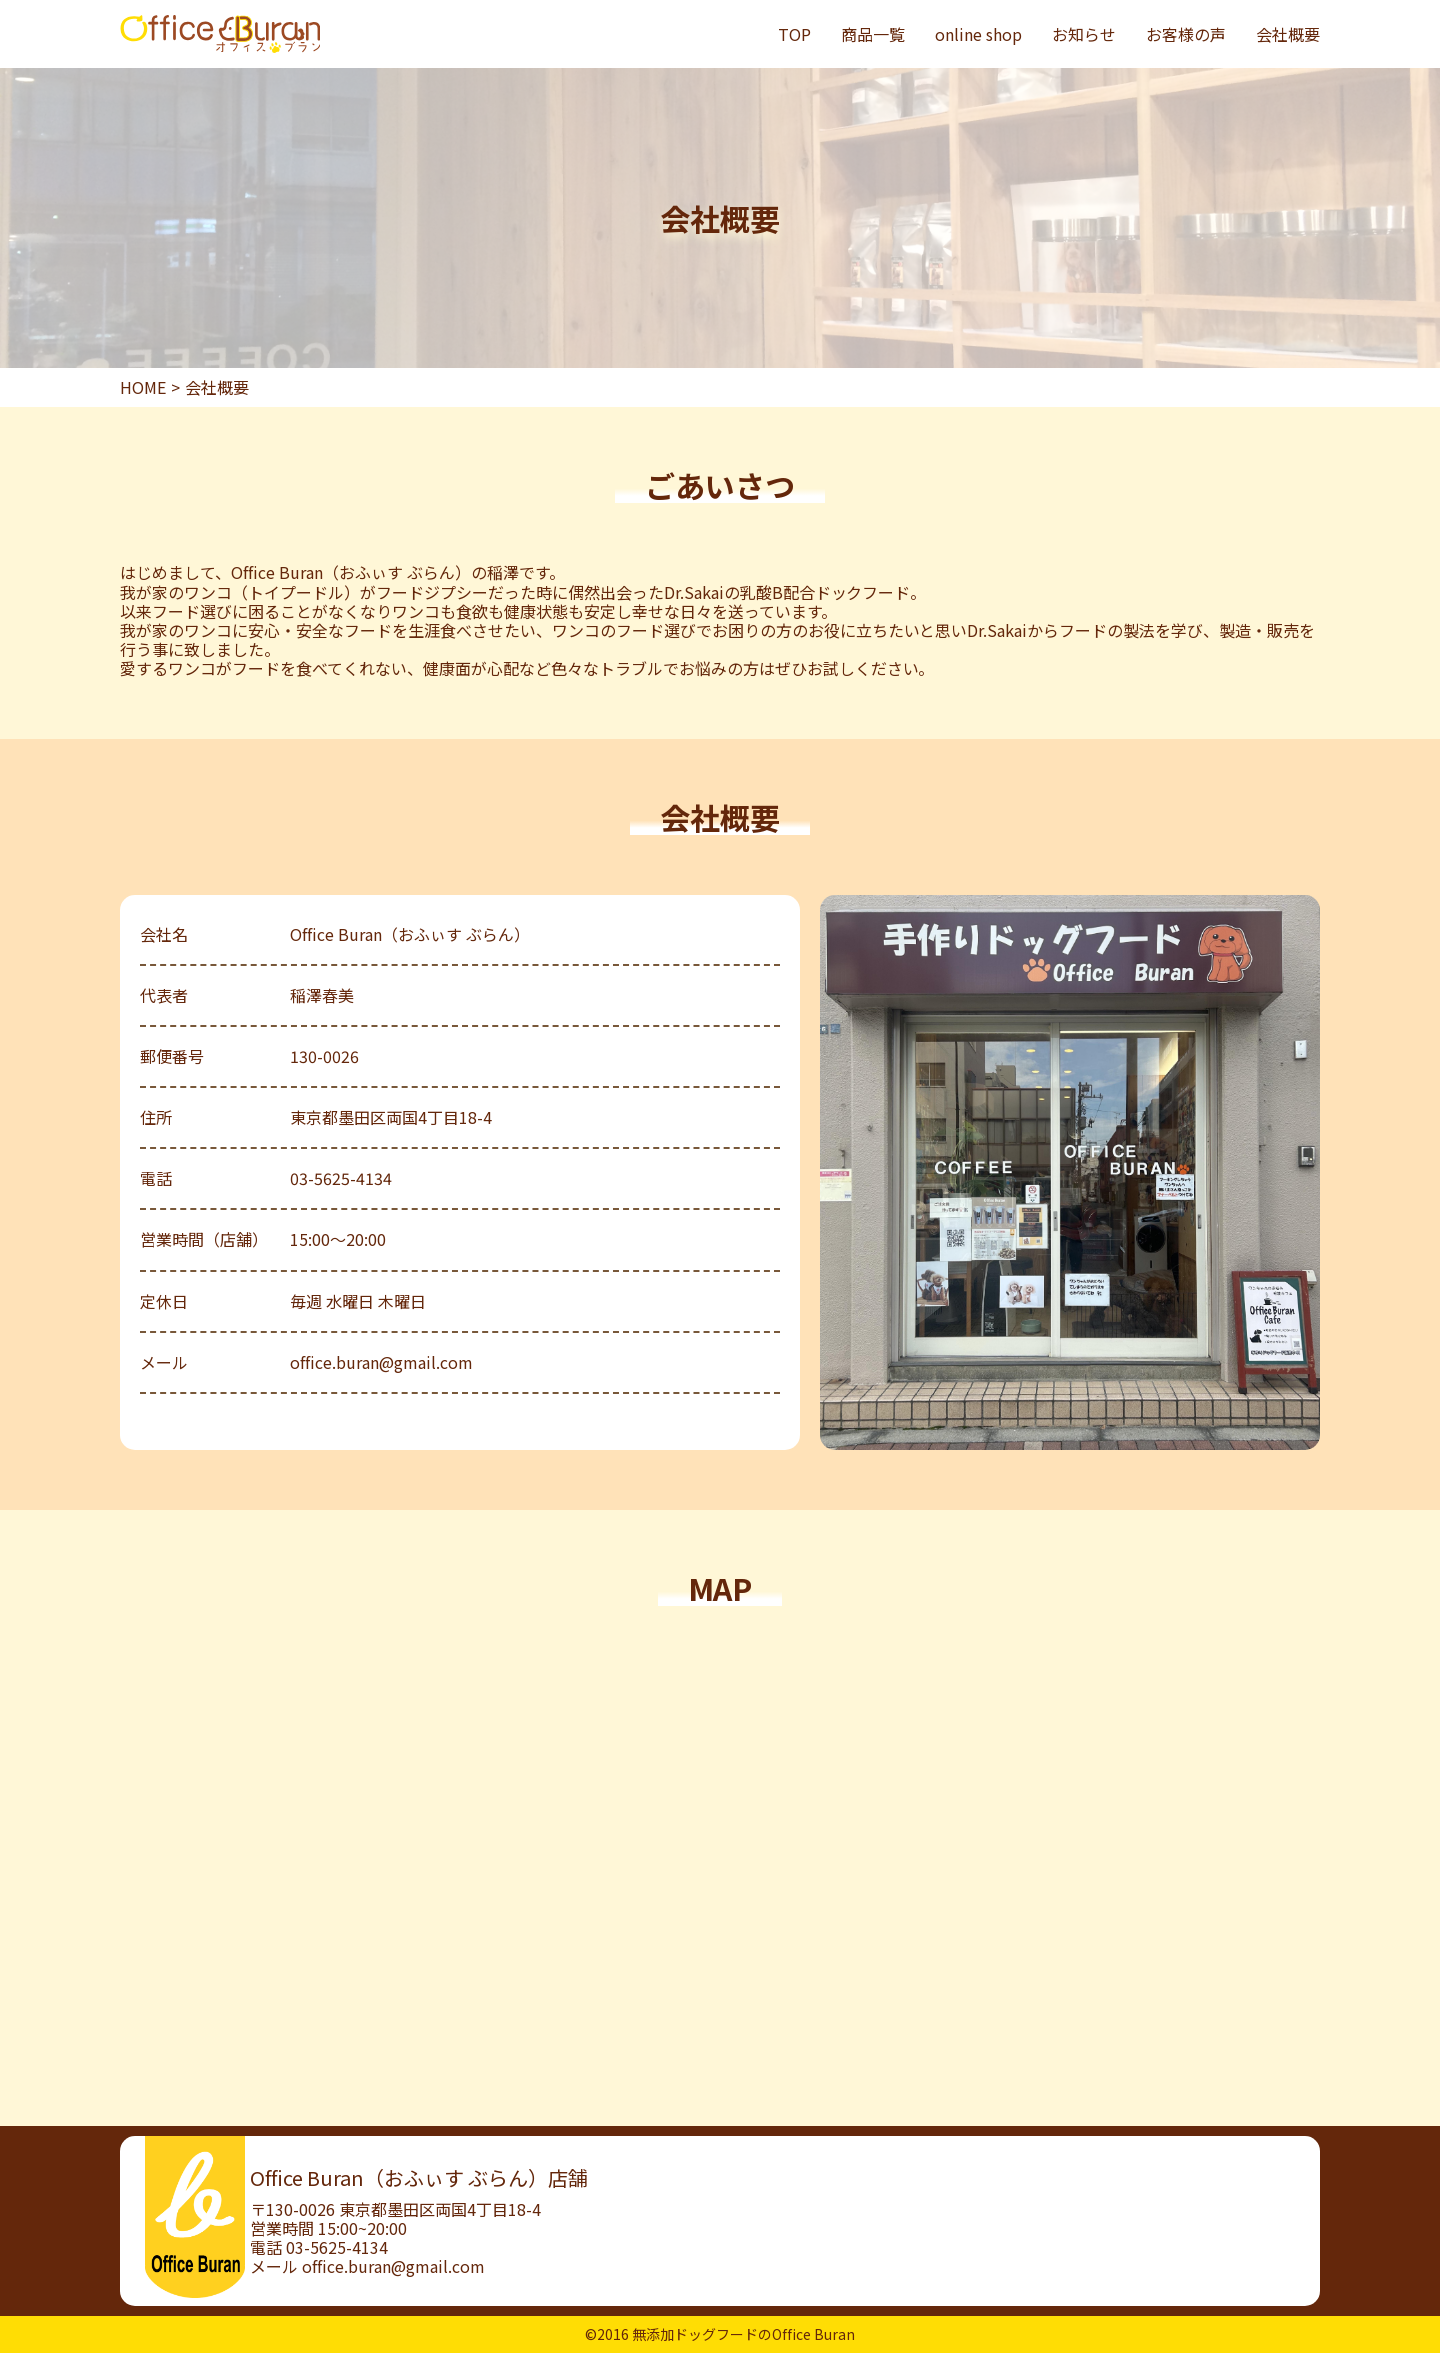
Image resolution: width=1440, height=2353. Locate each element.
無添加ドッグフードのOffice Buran (743, 2334)
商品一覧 (873, 34)
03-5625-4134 (337, 2247)
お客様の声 (1186, 34)
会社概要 (1288, 34)
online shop (978, 34)
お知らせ (1084, 34)
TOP (794, 34)
